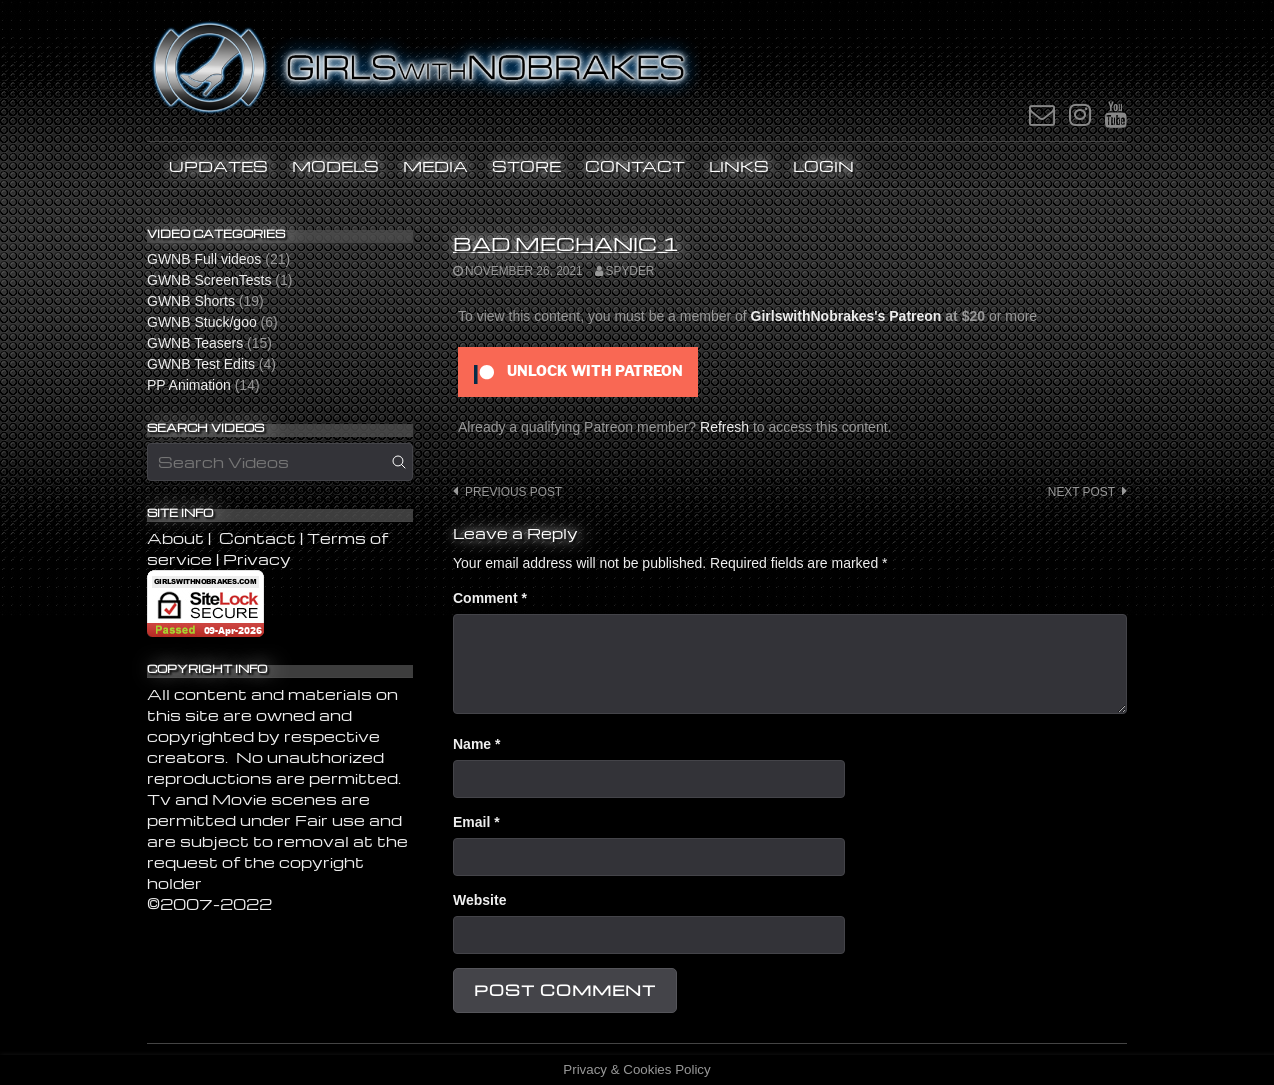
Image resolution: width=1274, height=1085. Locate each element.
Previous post (513, 492)
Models (335, 166)
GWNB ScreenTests (209, 280)
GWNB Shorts (191, 301)
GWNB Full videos (204, 259)
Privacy (257, 559)
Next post (1081, 492)
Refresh (724, 427)
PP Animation (189, 385)
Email (476, 822)
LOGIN (823, 166)
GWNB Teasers (195, 343)
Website (479, 900)
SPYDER (630, 271)
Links (739, 166)
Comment (490, 598)
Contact (635, 166)
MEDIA (435, 166)
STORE (526, 166)
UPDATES (218, 166)
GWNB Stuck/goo (202, 322)
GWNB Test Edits (201, 364)
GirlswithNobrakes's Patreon (846, 316)
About (177, 538)
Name (476, 744)
